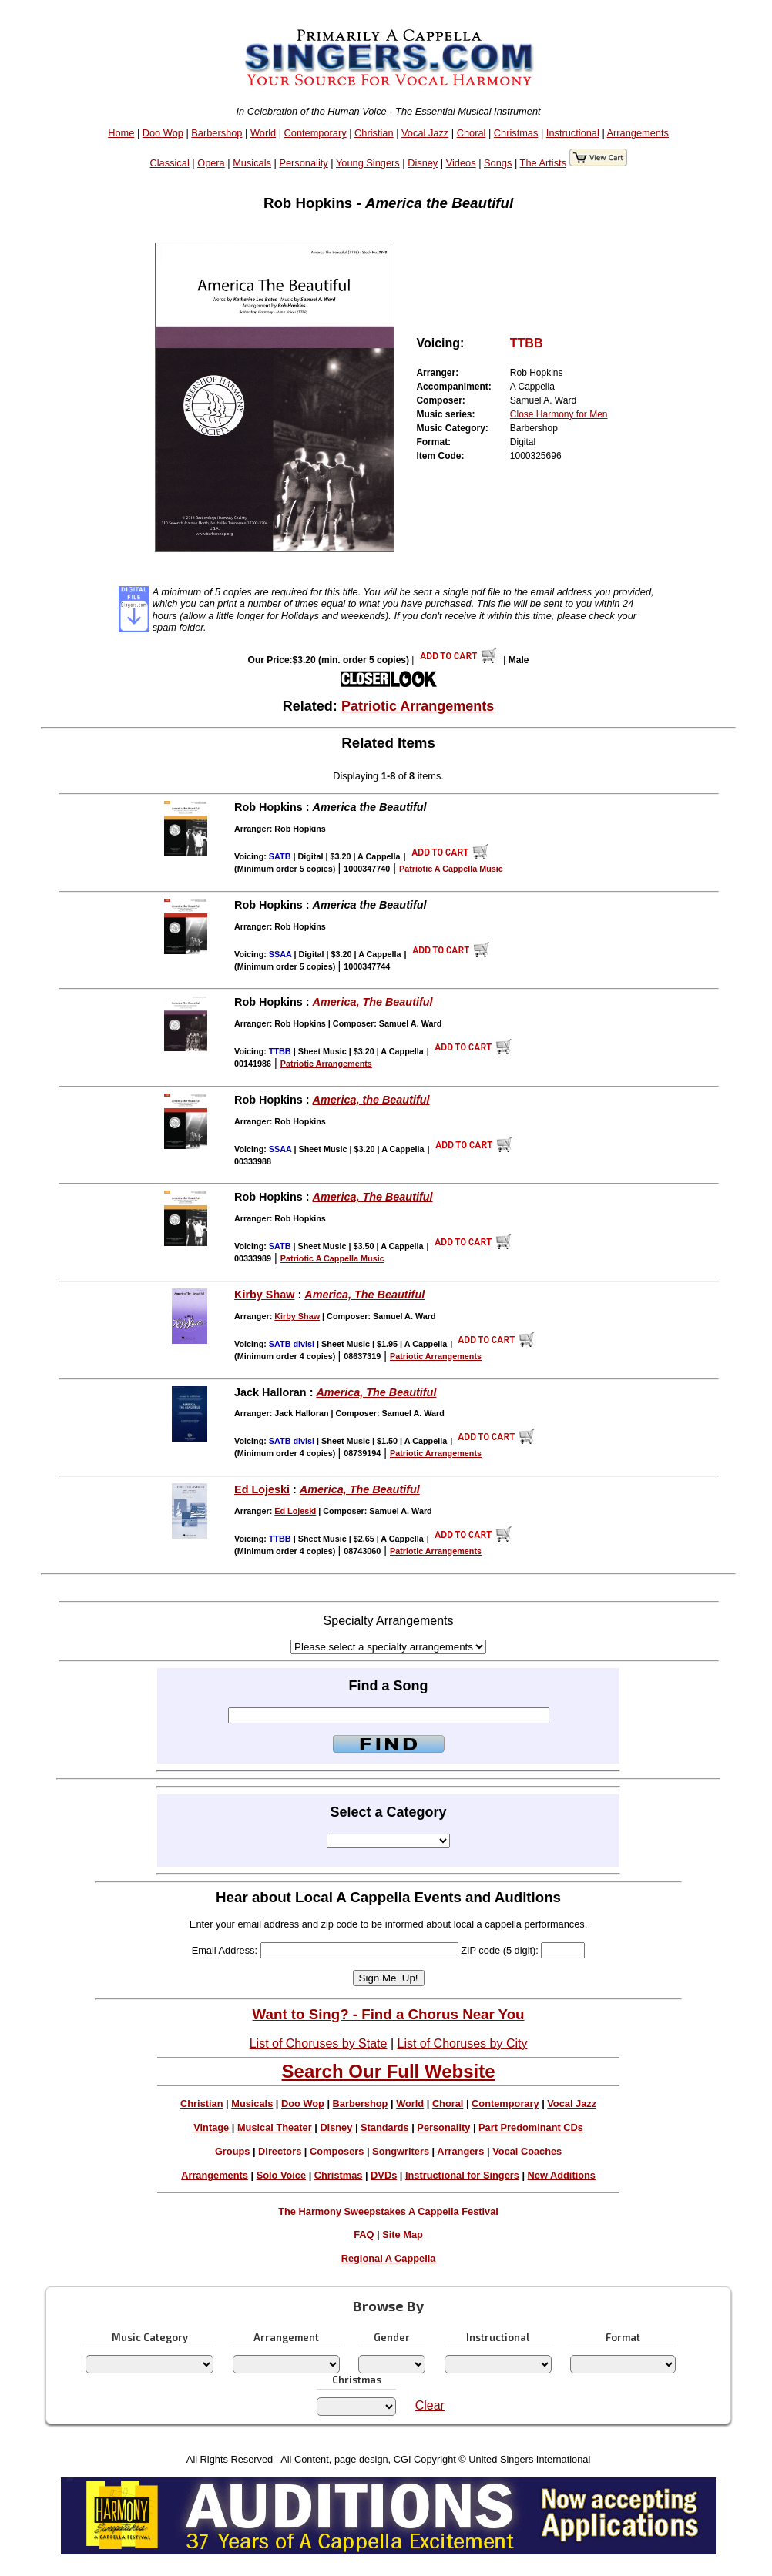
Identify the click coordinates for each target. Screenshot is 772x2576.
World (263, 133)
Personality (303, 163)
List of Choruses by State (319, 2043)
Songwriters (400, 2151)
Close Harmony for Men (559, 414)
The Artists (543, 163)
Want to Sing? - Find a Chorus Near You (389, 2014)
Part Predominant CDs (530, 2127)
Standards (385, 2127)
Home (121, 133)
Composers (337, 2151)
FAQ (364, 2234)
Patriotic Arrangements (417, 706)
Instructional (572, 133)
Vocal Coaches (527, 2151)
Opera (211, 163)
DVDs (384, 2175)
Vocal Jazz (424, 133)
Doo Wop (163, 133)
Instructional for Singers (462, 2175)
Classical (170, 163)
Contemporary (315, 133)
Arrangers (460, 2151)
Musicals (252, 163)
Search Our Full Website (388, 2071)
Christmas (516, 133)
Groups (232, 2151)
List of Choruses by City (462, 2043)
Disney (423, 163)
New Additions (562, 2175)
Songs (498, 163)
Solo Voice (281, 2175)
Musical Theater (274, 2127)
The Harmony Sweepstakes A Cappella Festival (388, 2211)
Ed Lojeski (262, 1489)
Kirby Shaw (264, 1294)
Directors (279, 2151)
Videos (461, 163)
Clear (430, 2405)
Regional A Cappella (388, 2258)
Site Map (402, 2234)
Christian (374, 133)
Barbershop (216, 133)
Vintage (211, 2127)
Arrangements (638, 133)
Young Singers (368, 163)
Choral (471, 133)
